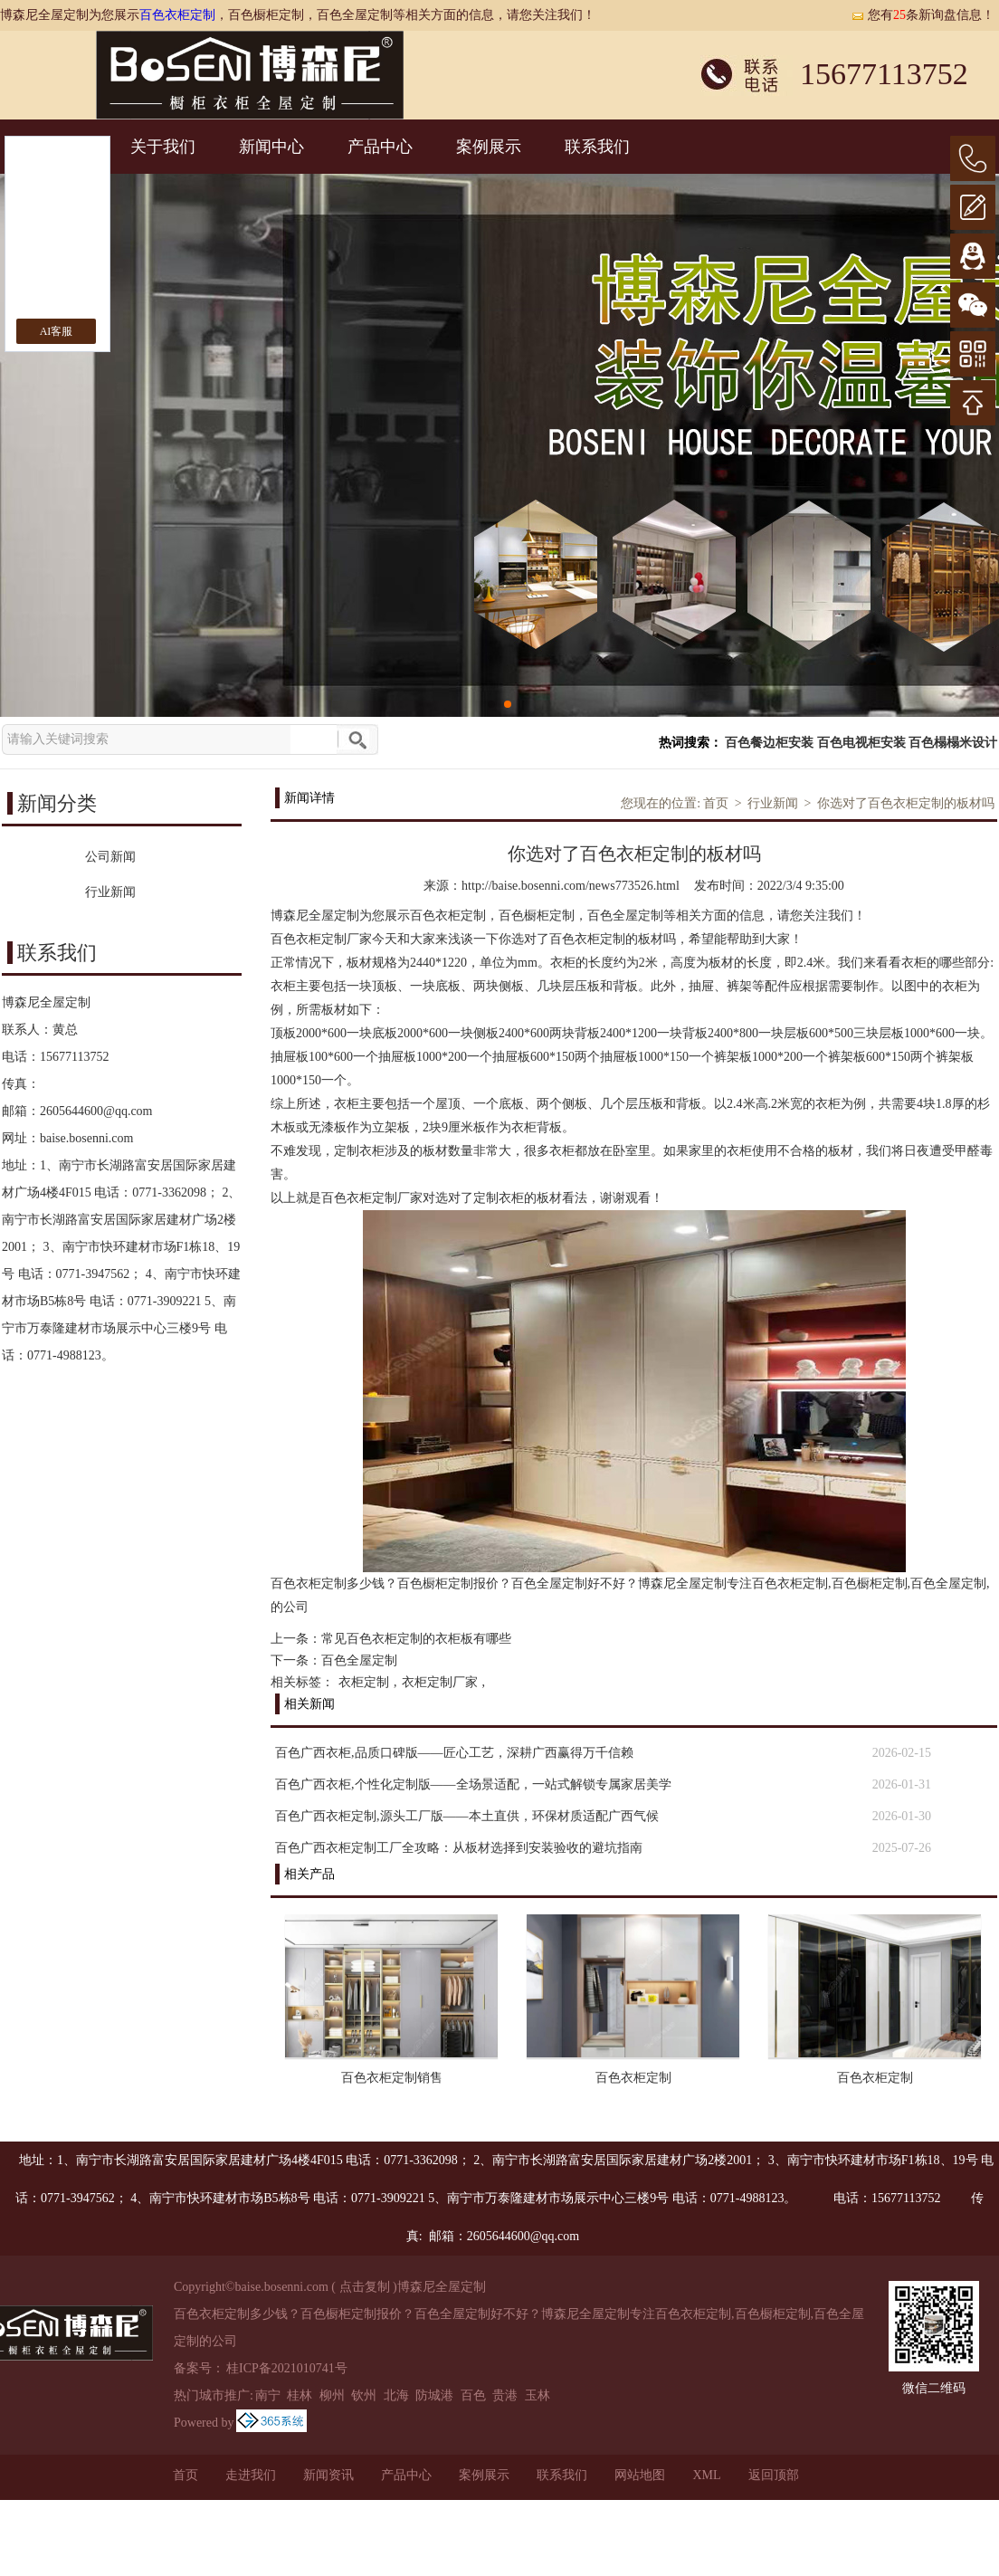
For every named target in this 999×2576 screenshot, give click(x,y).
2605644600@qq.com (96, 1111)
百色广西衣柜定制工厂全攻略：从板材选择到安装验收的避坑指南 (458, 1848)
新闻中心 (271, 147)
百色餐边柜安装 (769, 742)
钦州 (363, 2395)
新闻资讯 (328, 2475)
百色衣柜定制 (177, 15)
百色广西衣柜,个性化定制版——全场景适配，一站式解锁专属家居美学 (473, 1784)
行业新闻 (772, 803)
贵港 (505, 2395)
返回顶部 (773, 2475)
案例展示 (488, 147)
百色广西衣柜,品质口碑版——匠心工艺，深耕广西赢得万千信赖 (454, 1753)
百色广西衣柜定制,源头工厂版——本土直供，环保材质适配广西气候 (467, 1816)
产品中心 (380, 147)
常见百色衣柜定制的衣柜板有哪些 (416, 1639)
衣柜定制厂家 (440, 1682)
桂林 (299, 2395)
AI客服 (56, 331)
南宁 (268, 2395)
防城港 (434, 2395)
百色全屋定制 (359, 1660)
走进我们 (250, 2475)
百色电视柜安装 (861, 742)
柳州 (332, 2395)
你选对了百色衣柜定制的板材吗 (905, 803)
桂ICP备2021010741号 (286, 2368)
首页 (715, 803)
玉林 (537, 2395)
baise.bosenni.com (86, 1138)
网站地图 (639, 2475)
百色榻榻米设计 (953, 742)
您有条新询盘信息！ (922, 15)
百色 (473, 2395)
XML (706, 2475)
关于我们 (162, 147)
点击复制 (364, 2287)
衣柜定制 (363, 1682)
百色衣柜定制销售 (391, 2078)
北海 (396, 2395)
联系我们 (597, 147)
